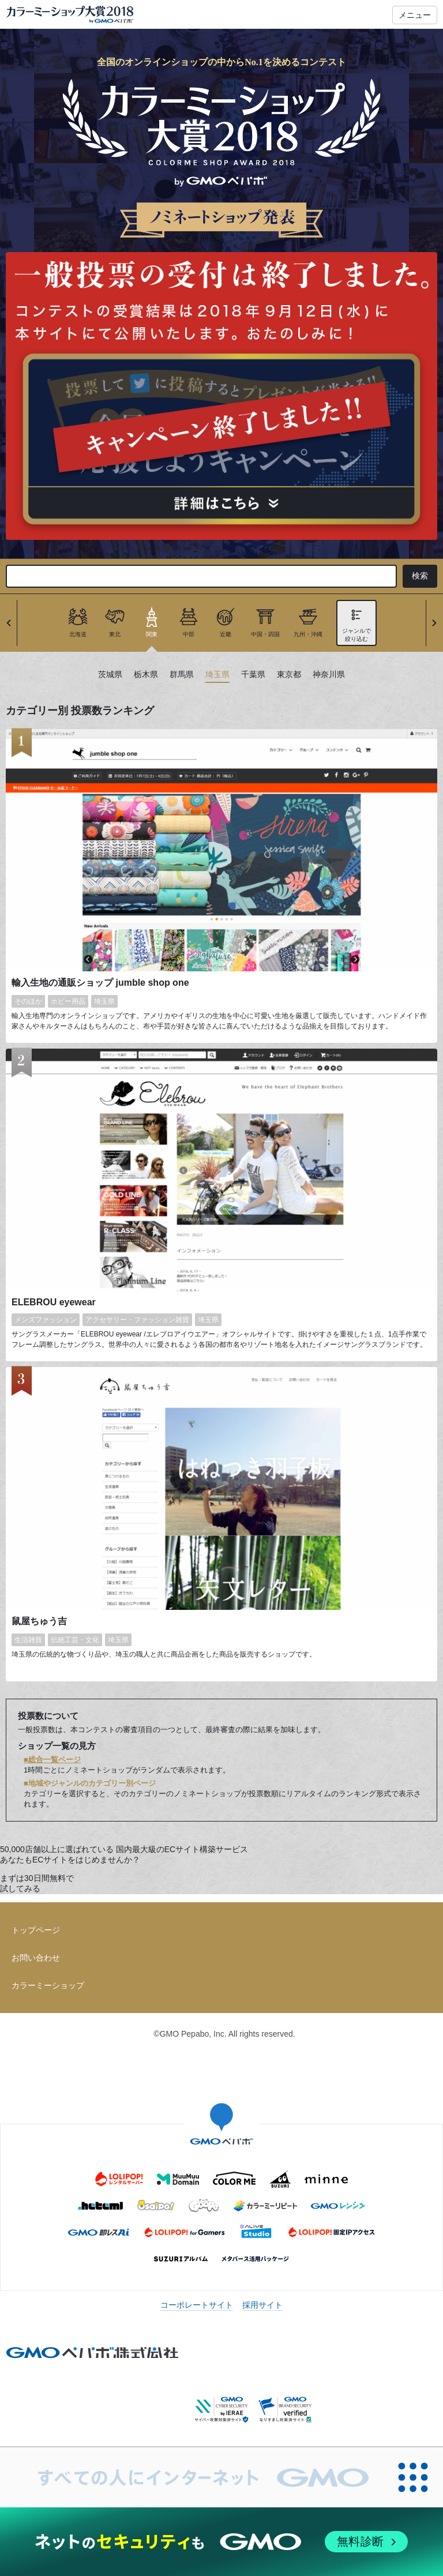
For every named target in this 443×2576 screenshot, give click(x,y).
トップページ (36, 1930)
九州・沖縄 (308, 634)
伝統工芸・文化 (75, 1640)
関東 (151, 634)
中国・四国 (265, 634)
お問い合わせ (36, 1957)
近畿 (225, 634)
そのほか (28, 1001)
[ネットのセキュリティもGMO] (221, 2541)
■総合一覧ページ (52, 1759)
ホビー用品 (68, 1001)
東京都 (289, 674)
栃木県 (146, 674)
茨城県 (110, 674)
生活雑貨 (28, 1640)
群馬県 (182, 674)
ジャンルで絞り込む (356, 635)
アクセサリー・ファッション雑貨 (137, 1320)
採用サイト (262, 2305)
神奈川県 (329, 674)
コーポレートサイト (196, 2305)
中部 (188, 634)
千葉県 (253, 674)
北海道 (78, 634)
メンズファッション (45, 1320)
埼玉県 (217, 674)
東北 (115, 634)
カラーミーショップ (48, 1985)
